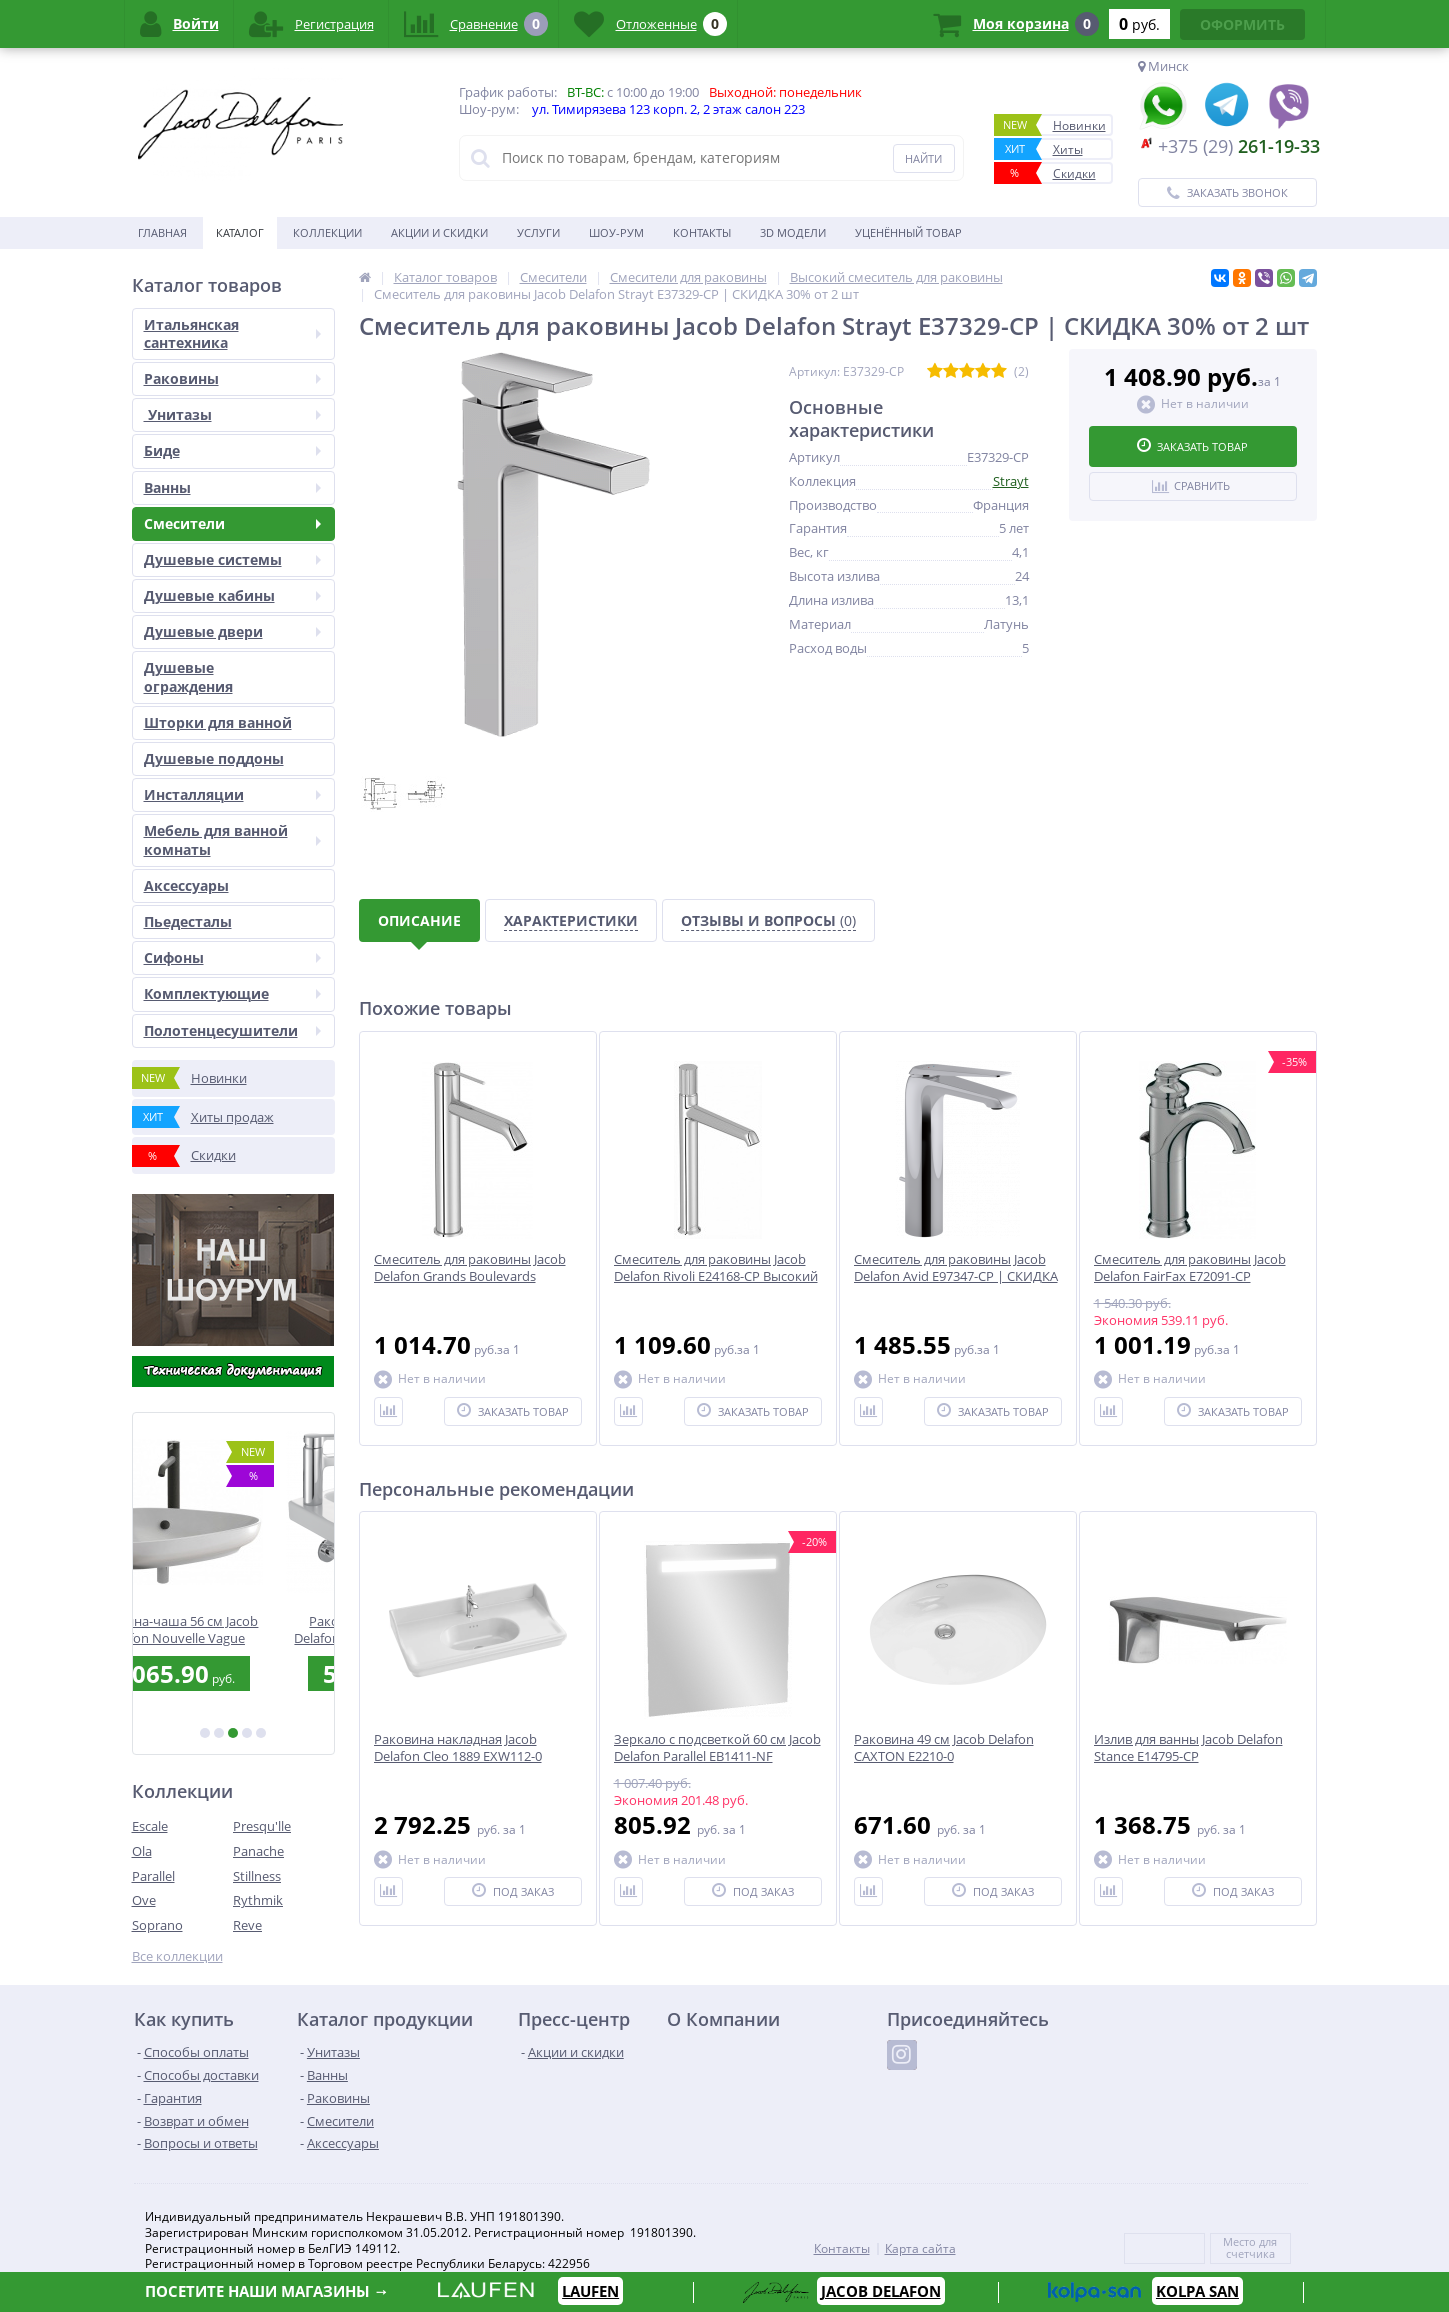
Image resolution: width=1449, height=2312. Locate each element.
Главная (162, 232)
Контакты (702, 232)
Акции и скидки (439, 232)
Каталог (240, 232)
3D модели (793, 232)
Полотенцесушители (232, 1030)
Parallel (153, 1876)
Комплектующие (232, 993)
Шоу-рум (616, 232)
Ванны (232, 487)
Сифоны (232, 957)
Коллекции (327, 232)
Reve (247, 1925)
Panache (258, 1851)
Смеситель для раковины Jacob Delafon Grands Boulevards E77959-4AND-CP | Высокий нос (470, 1276)
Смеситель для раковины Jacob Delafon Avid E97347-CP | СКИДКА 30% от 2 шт (956, 1276)
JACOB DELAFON (881, 2291)
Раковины (232, 378)
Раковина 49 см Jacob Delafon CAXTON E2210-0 (944, 1748)
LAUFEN (590, 2291)
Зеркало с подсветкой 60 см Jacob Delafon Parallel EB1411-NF (717, 1748)
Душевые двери (232, 631)
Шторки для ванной (218, 722)
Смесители (232, 523)
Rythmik (258, 1900)
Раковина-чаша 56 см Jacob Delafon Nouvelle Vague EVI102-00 (233, 1629)
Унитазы (232, 414)
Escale (150, 1826)
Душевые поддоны (214, 758)
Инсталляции (232, 794)
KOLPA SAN (1197, 2291)
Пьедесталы (188, 921)
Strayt (1011, 481)
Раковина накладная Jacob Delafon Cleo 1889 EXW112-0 (458, 1748)
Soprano (157, 1925)
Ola (142, 1851)
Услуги (538, 232)
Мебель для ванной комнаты (232, 839)
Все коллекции (177, 1956)
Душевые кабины (232, 595)
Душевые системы (232, 559)
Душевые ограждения (188, 676)
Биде (232, 450)
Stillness (257, 1876)
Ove (144, 1900)
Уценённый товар (908, 232)
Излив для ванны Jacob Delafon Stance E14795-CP (1188, 1748)
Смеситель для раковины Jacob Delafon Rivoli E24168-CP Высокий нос (716, 1276)
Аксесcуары (186, 885)
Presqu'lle (262, 1826)
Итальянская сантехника (232, 333)
